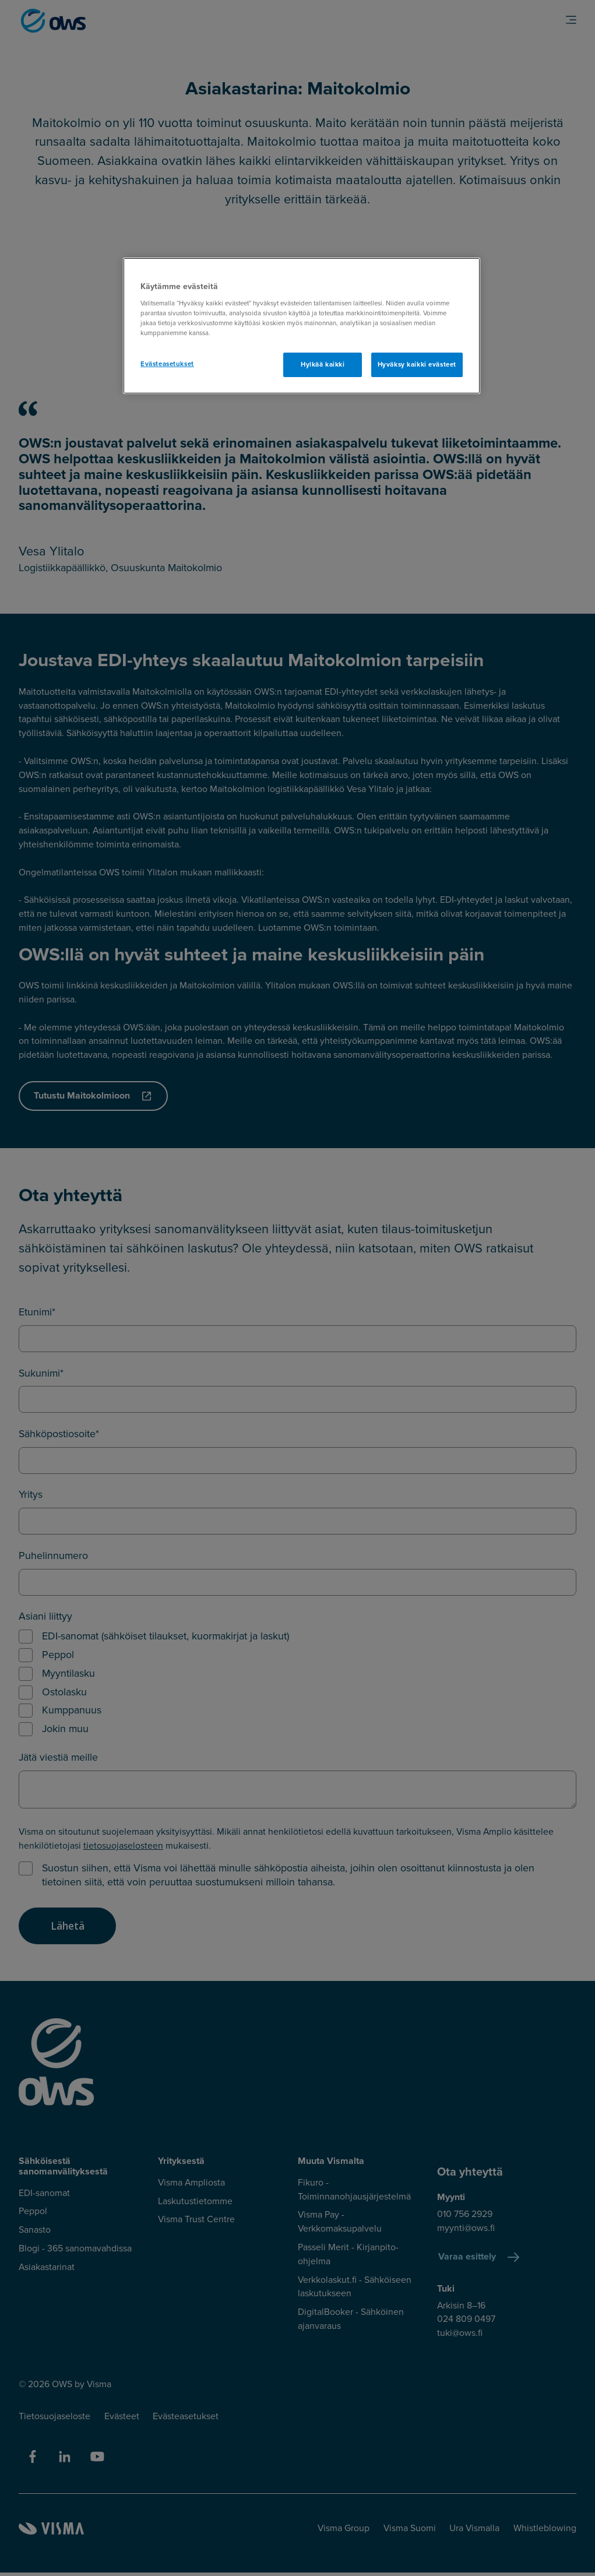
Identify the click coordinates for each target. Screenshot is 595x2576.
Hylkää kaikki (322, 364)
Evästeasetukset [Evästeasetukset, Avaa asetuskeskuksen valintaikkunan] (167, 364)
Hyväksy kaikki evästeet (417, 364)
